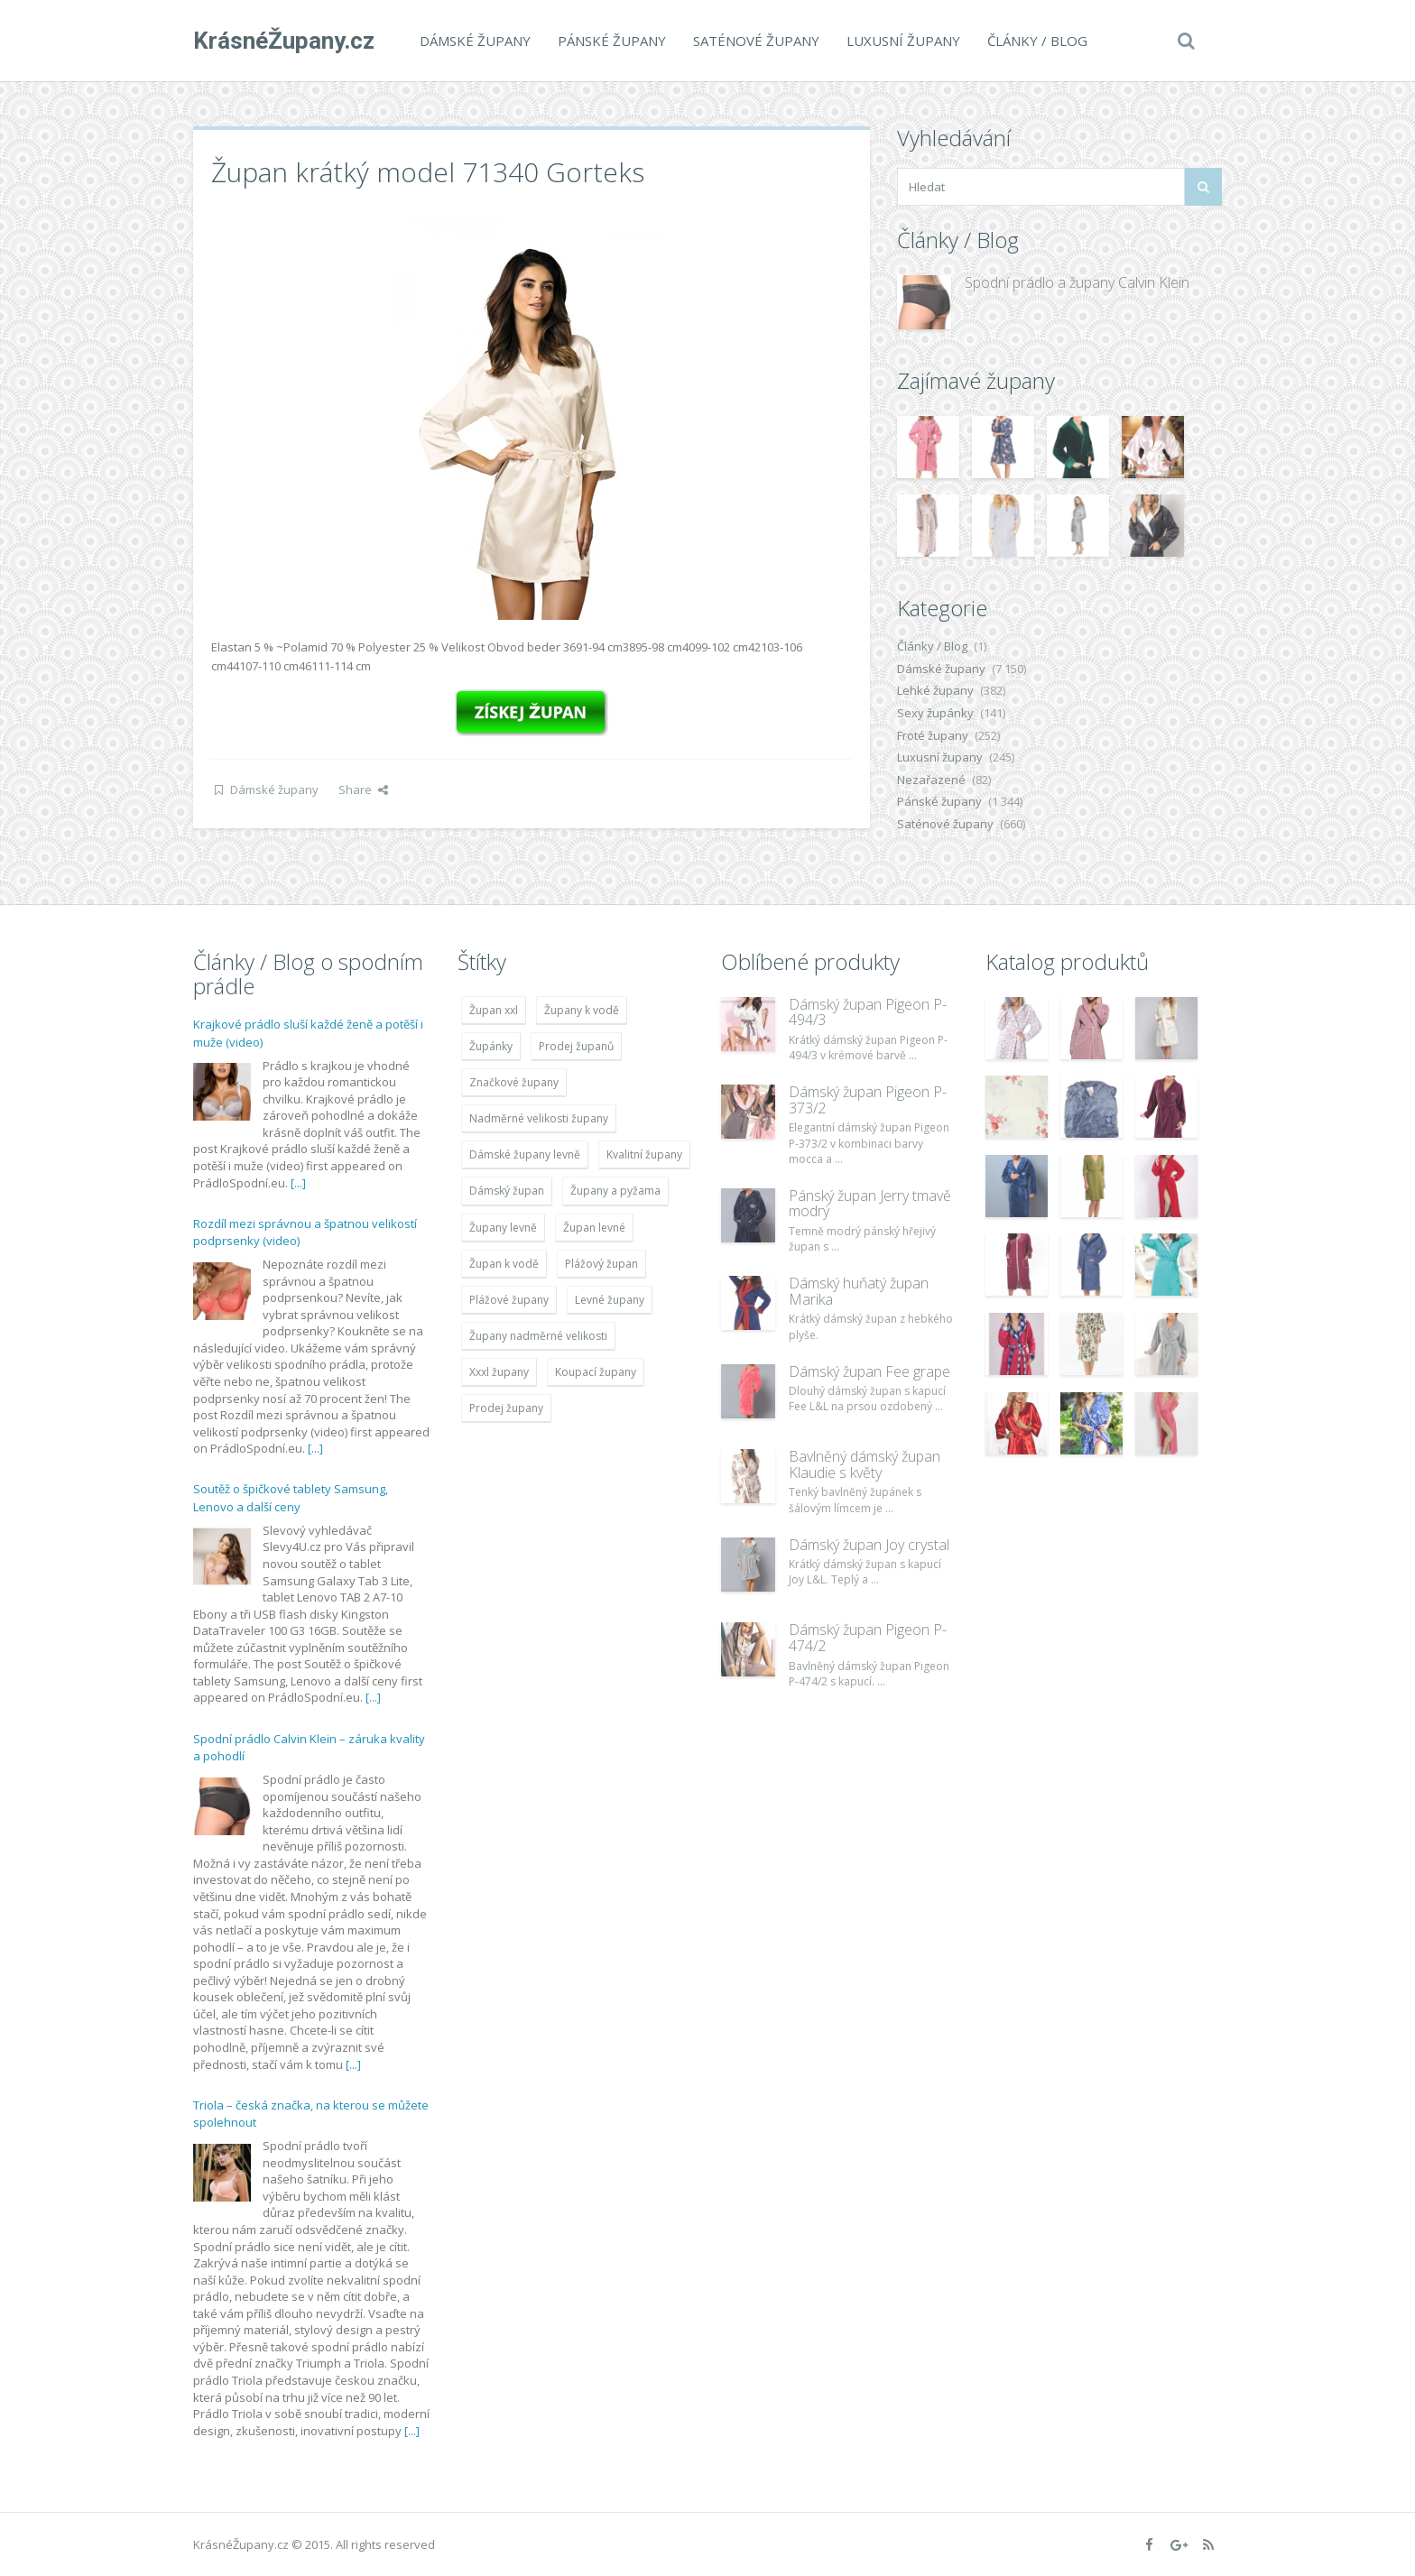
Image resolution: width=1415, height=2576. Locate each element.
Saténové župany (756, 41)
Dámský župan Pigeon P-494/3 (868, 1012)
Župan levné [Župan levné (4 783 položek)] (594, 1227)
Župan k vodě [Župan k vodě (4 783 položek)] (504, 1263)
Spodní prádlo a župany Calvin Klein (1077, 282)
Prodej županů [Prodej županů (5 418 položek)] (576, 1046)
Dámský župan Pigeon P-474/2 (868, 1638)
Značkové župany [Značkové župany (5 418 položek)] (514, 1082)
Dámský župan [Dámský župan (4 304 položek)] (506, 1190)
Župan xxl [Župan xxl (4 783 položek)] (493, 1010)
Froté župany (932, 735)
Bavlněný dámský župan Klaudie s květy (864, 1464)
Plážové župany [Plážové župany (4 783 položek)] (509, 1299)
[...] (298, 1183)
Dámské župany (475, 41)
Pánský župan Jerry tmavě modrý (870, 1204)
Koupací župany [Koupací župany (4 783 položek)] (595, 1372)
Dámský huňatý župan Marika (859, 1291)
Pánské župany (612, 41)
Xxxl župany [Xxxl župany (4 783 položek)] (499, 1372)
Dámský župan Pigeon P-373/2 (868, 1100)
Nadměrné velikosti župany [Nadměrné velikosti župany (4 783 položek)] (538, 1118)
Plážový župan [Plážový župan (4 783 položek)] (601, 1263)
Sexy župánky (935, 713)
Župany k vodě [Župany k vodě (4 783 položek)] (581, 1010)
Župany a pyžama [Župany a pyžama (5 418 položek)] (615, 1190)
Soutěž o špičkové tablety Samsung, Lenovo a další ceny (290, 1498)
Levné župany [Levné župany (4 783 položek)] (609, 1299)
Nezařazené (931, 779)
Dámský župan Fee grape (869, 1371)
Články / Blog (1037, 41)
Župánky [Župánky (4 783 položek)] (491, 1046)
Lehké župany (935, 690)
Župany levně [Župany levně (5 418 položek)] (503, 1227)
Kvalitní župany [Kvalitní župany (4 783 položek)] (644, 1154)
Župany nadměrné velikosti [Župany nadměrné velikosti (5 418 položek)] (538, 1335)
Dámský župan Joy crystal (869, 1545)
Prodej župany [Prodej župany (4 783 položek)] (506, 1408)
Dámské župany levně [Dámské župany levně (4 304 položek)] (524, 1154)
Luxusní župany (903, 41)
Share (363, 789)
